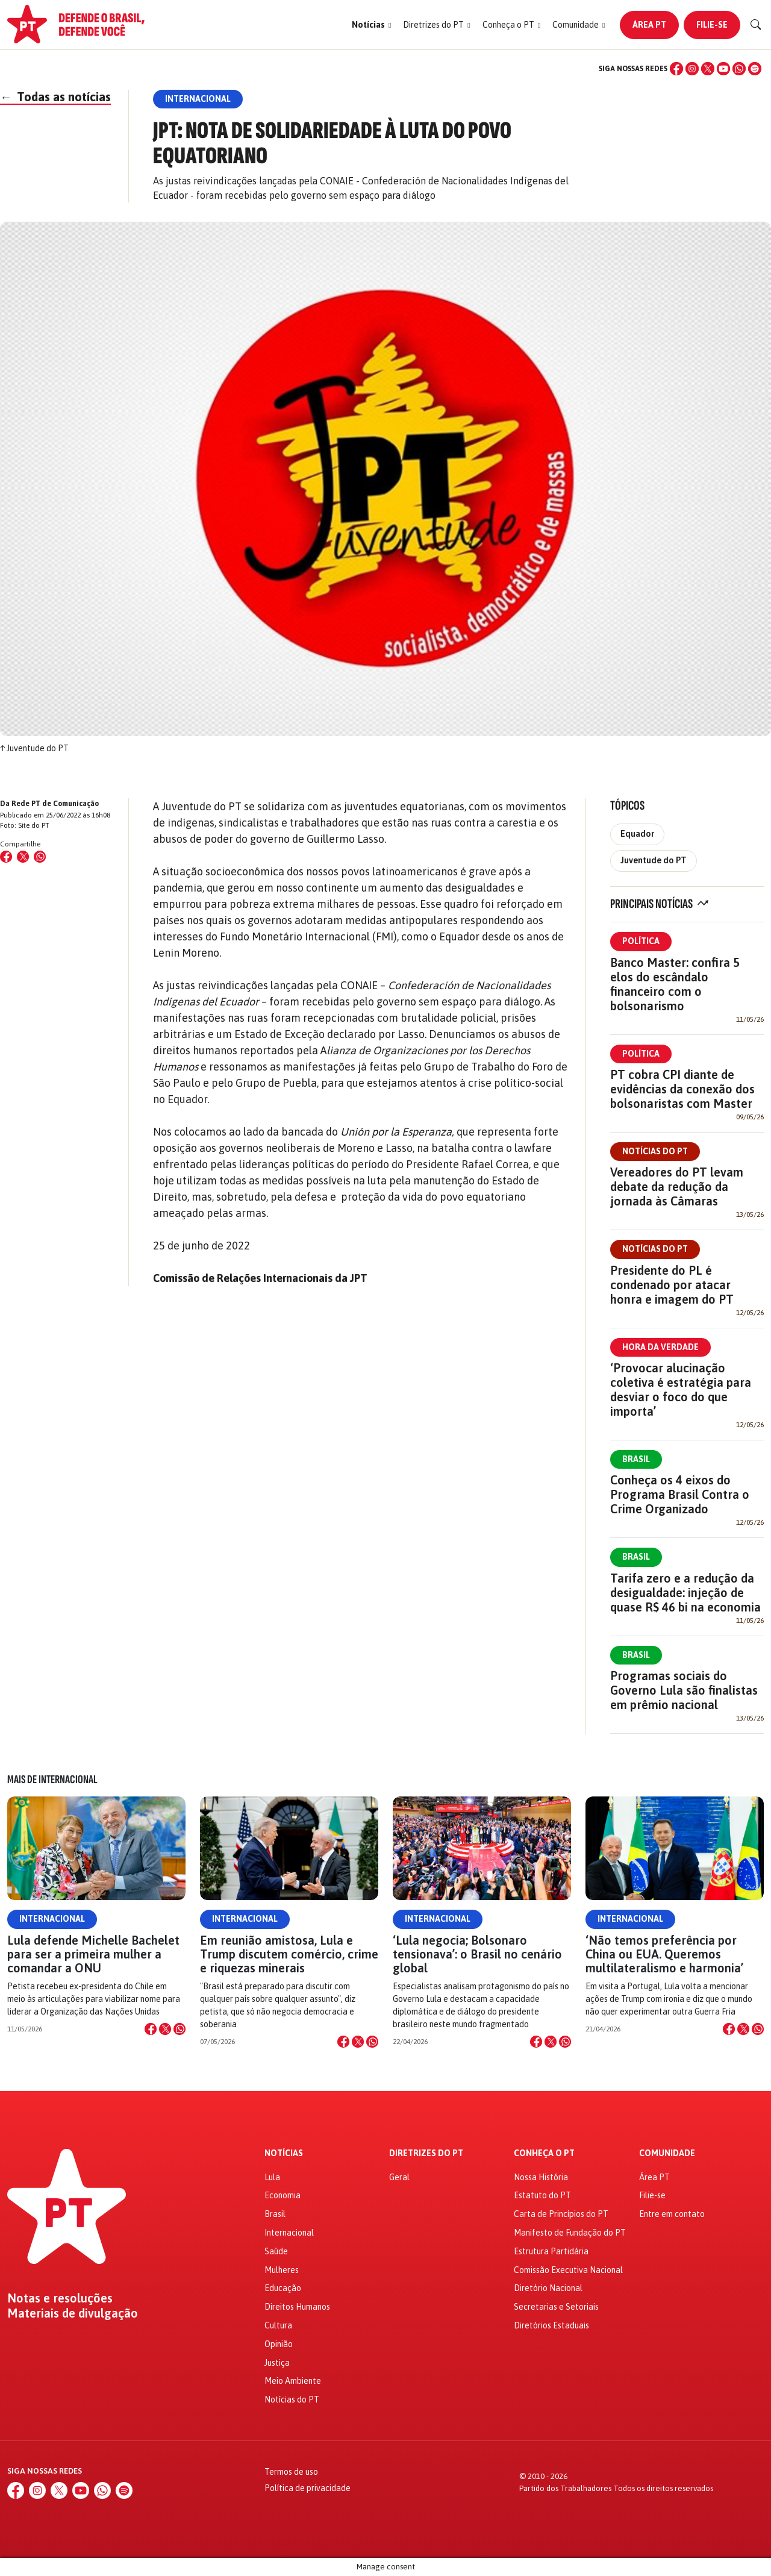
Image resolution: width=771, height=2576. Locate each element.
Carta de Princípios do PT (561, 2214)
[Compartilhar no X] (165, 2029)
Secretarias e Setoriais (556, 2307)
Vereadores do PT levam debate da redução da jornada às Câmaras (676, 1186)
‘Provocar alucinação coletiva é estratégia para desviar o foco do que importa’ (680, 1389)
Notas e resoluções (60, 2298)
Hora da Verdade (660, 1347)
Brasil (636, 1459)
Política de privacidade (307, 2488)
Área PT (649, 25)
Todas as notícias (55, 97)
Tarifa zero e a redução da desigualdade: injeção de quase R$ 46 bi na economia (685, 1592)
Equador (637, 834)
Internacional (52, 1919)
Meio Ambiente (292, 2381)
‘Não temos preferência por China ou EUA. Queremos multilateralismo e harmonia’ (664, 1954)
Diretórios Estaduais (551, 2325)
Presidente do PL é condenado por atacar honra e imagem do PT (672, 1284)
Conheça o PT (544, 2153)
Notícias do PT (655, 1151)
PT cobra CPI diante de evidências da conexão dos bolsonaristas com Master (682, 1089)
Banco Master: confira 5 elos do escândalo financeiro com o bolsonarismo (675, 984)
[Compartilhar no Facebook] (6, 857)
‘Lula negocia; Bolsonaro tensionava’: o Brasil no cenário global (477, 1954)
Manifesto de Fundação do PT (570, 2232)
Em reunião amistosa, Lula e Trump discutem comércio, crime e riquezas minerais (289, 1954)
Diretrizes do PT (426, 2153)
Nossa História (541, 2177)
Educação (282, 2288)
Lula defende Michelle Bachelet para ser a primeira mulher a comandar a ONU (93, 1954)
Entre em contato (672, 2214)
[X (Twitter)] (707, 68)
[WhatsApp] (739, 68)
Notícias (283, 2153)
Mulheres (281, 2270)
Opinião (278, 2344)
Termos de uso (291, 2472)
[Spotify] (754, 68)
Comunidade (667, 2153)
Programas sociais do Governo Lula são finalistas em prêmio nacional (684, 1690)
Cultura (278, 2325)
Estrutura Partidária (551, 2251)
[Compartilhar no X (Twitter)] (23, 857)
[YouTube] (723, 68)
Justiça (277, 2363)
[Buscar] (756, 25)
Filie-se (712, 25)
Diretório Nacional (548, 2288)
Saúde (276, 2251)
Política (641, 941)
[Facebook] (676, 68)
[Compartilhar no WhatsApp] (40, 857)
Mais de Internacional (52, 1779)
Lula (272, 2177)
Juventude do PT (653, 860)
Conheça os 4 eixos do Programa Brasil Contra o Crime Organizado (679, 1494)
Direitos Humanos (297, 2307)
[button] (371, 25)
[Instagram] (692, 68)
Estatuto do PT (542, 2195)
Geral (399, 2177)
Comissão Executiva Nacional (568, 2270)
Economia (282, 2195)
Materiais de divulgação (72, 2313)
